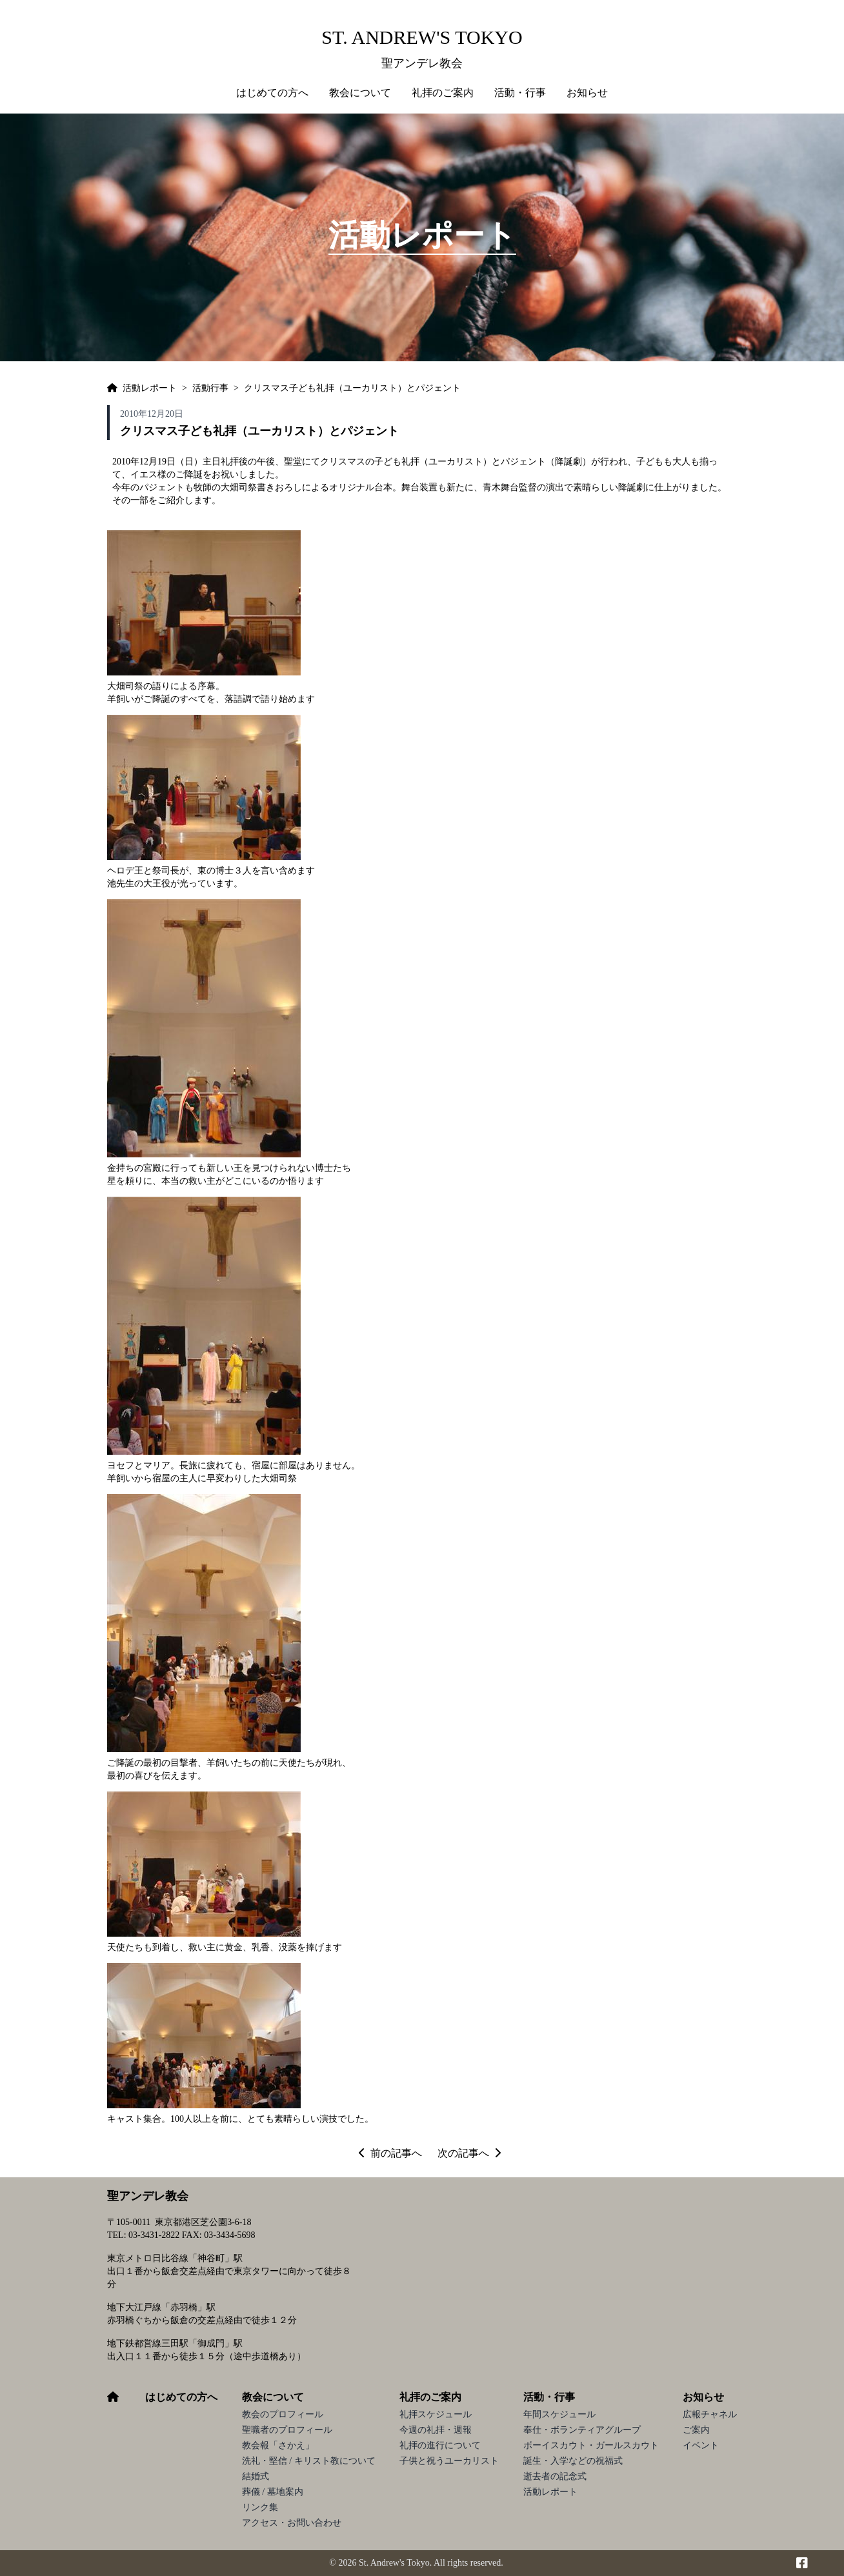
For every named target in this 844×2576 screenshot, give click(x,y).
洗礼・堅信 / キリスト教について (309, 2461)
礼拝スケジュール (435, 2414)
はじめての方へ (272, 92)
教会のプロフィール (282, 2414)
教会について (273, 2396)
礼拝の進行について (440, 2445)
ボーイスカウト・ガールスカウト (591, 2445)
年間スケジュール (559, 2414)
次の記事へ (469, 2153)
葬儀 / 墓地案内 (272, 2492)
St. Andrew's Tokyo (421, 37)
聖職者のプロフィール (287, 2430)
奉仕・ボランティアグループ (582, 2430)
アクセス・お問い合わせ (291, 2523)
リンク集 (260, 2507)
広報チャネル (710, 2414)
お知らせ (703, 2396)
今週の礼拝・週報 (435, 2430)
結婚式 (255, 2476)
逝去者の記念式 (555, 2476)
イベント (701, 2445)
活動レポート (550, 2492)
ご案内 (696, 2430)
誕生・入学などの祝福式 (573, 2461)
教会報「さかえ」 (278, 2445)
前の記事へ (390, 2153)
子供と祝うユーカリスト (449, 2461)
